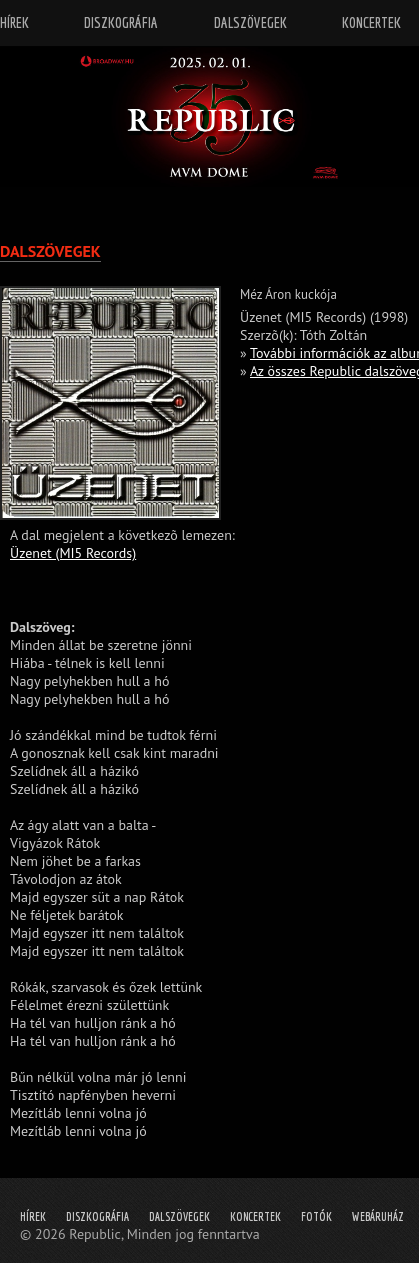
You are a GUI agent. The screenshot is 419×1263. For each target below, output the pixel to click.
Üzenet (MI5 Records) (73, 553)
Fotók (316, 1216)
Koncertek (255, 1216)
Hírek (33, 1216)
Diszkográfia (97, 1216)
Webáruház (378, 1216)
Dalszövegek (179, 1216)
